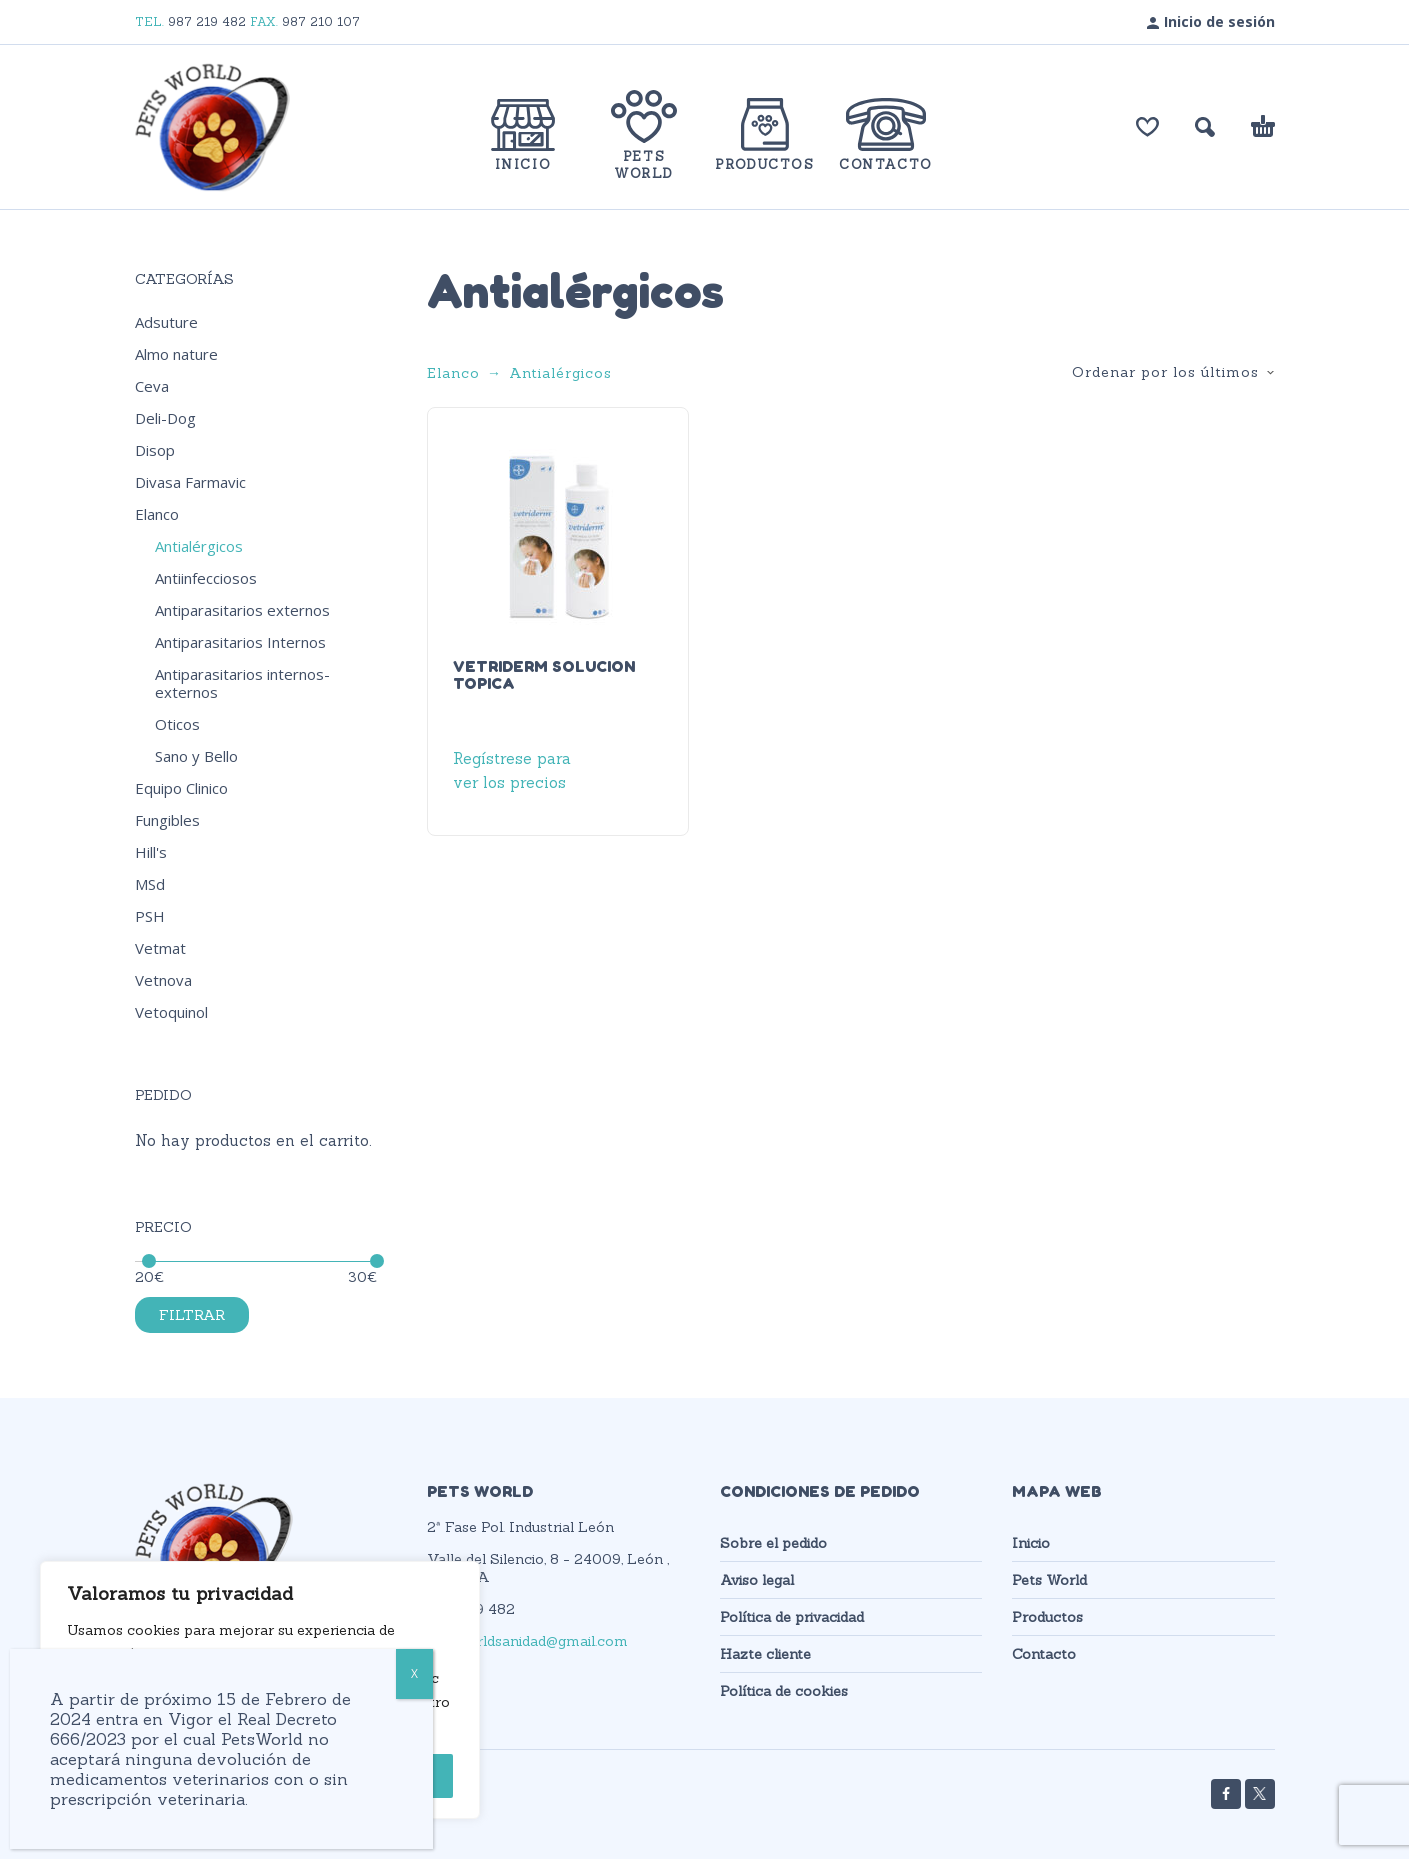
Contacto (1044, 1654)
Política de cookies (784, 1691)
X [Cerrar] (414, 1673)
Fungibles (167, 820)
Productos (1047, 1617)
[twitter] (1260, 1794)
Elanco (157, 514)
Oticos (177, 724)
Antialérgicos (199, 546)
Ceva (152, 386)
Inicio (1031, 1543)
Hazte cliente (765, 1654)
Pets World (1049, 1580)
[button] (1205, 127)
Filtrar (192, 1315)
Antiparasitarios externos (242, 610)
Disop (155, 450)
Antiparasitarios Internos (240, 642)
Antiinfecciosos (206, 578)
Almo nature (176, 354)
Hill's (151, 852)
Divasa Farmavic (190, 482)
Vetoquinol (171, 1012)
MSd (150, 884)
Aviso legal (757, 1580)
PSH (150, 916)
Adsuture (166, 322)
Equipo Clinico (181, 788)
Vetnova (163, 980)
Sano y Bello (196, 756)
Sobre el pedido (773, 1543)
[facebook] (1226, 1794)
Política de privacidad (792, 1617)
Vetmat (160, 948)
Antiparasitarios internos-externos (242, 683)
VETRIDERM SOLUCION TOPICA (544, 674)
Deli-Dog (165, 418)
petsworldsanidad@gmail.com (527, 1641)
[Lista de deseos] (1147, 127)
